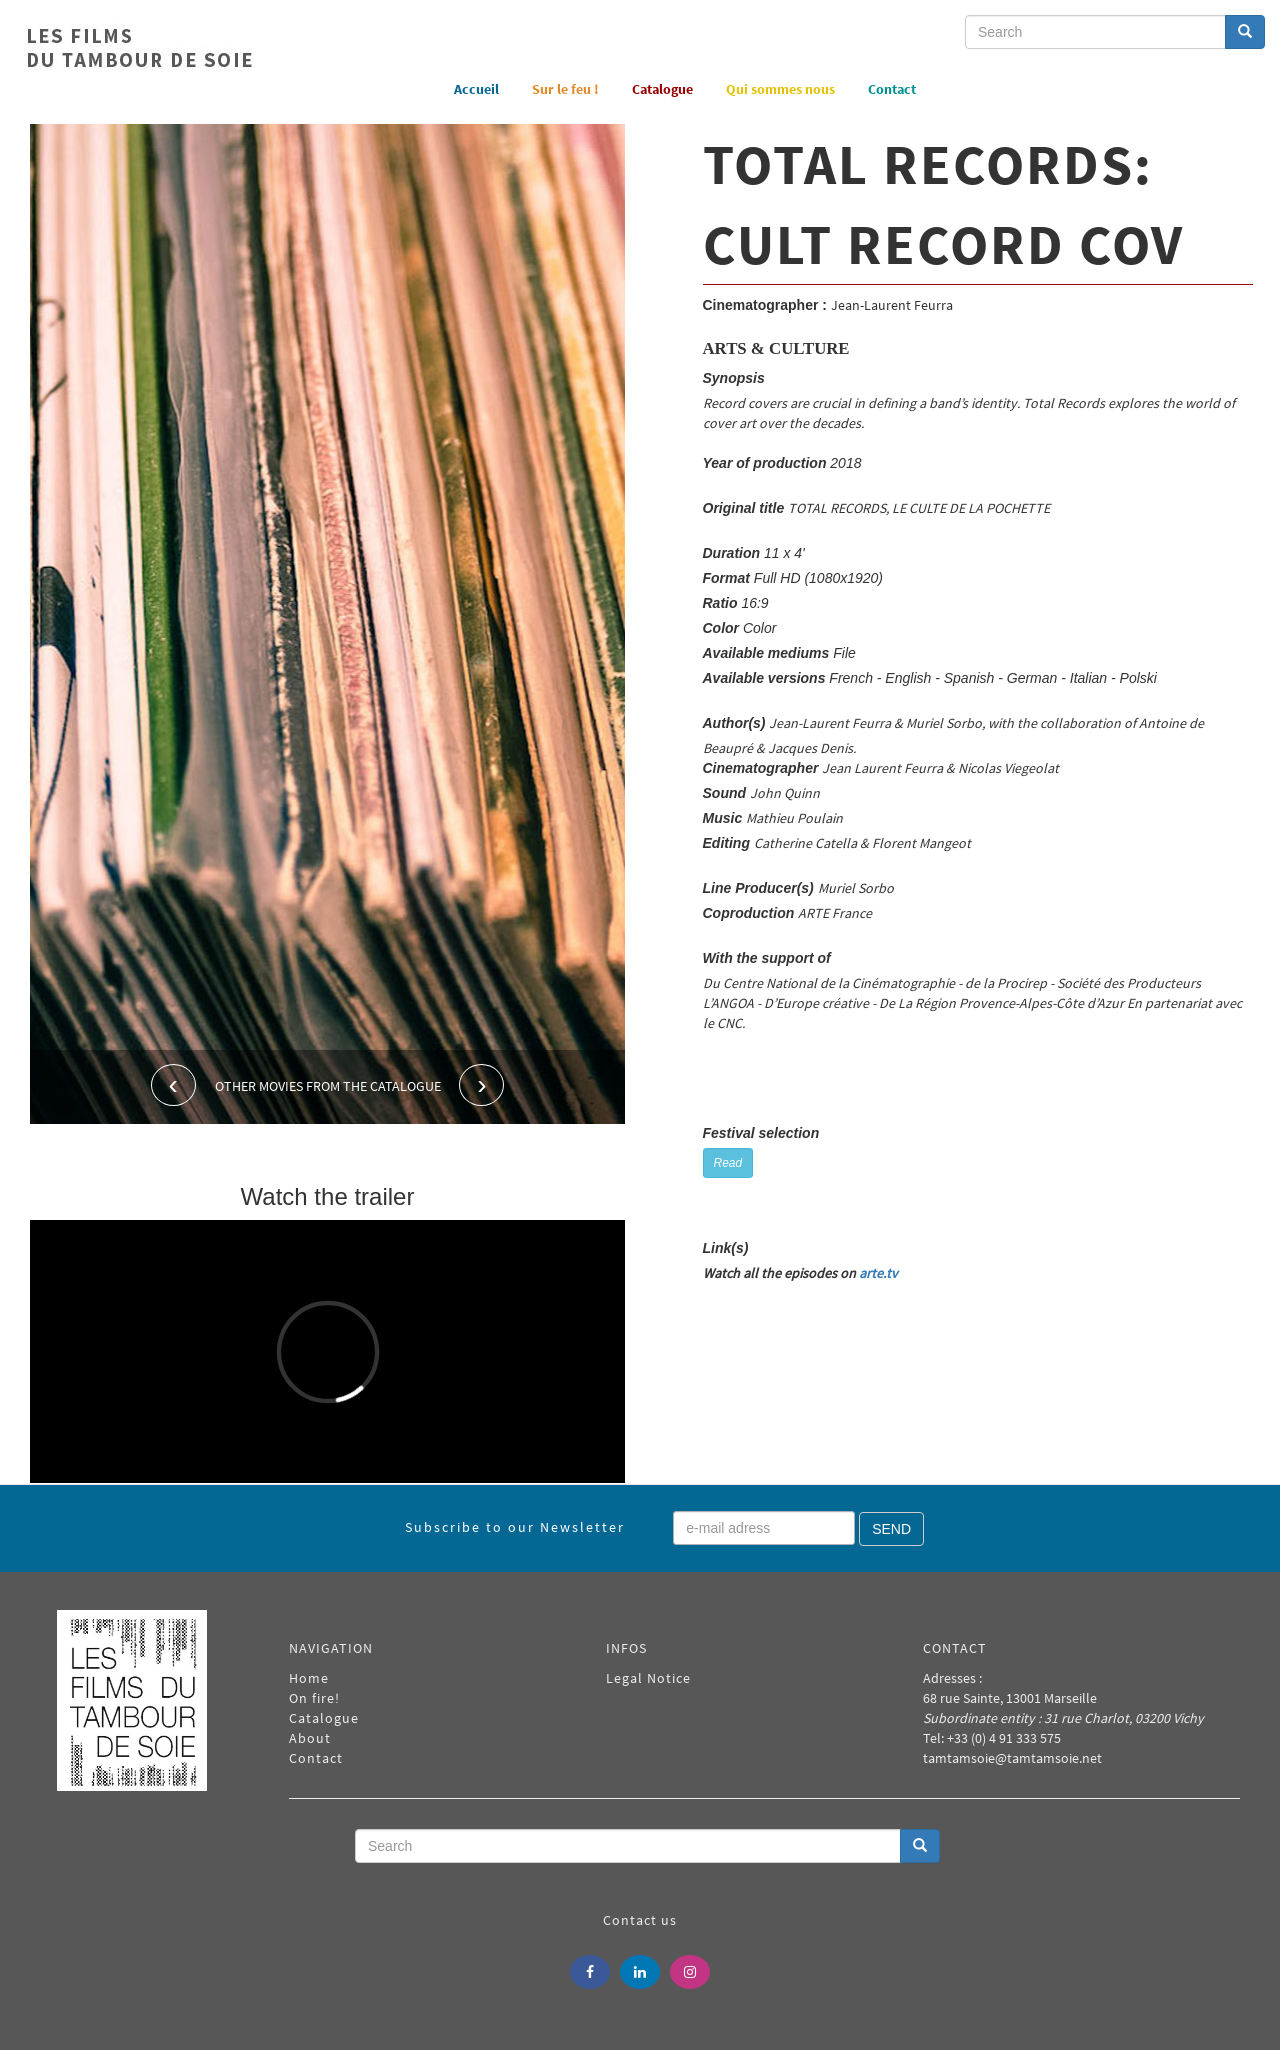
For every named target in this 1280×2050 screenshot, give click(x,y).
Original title (744, 508)
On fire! (314, 1698)
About (310, 1738)
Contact (892, 89)
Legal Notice (648, 1678)
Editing (726, 843)
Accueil (476, 89)
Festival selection (761, 1133)
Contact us (640, 1920)
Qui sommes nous (780, 89)
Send (891, 1529)
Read (728, 1163)
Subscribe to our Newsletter (515, 1527)
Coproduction (749, 913)
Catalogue (662, 89)
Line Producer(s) (758, 888)
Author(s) (734, 723)
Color (721, 628)
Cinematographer (761, 768)
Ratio (720, 603)
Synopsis (734, 378)
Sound (725, 793)
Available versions (764, 678)
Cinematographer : (765, 305)
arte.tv (878, 1273)
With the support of (767, 958)
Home (309, 1678)
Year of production (765, 463)
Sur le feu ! (565, 89)
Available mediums (766, 653)
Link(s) (726, 1248)
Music (723, 818)
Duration (732, 553)
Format (726, 578)
